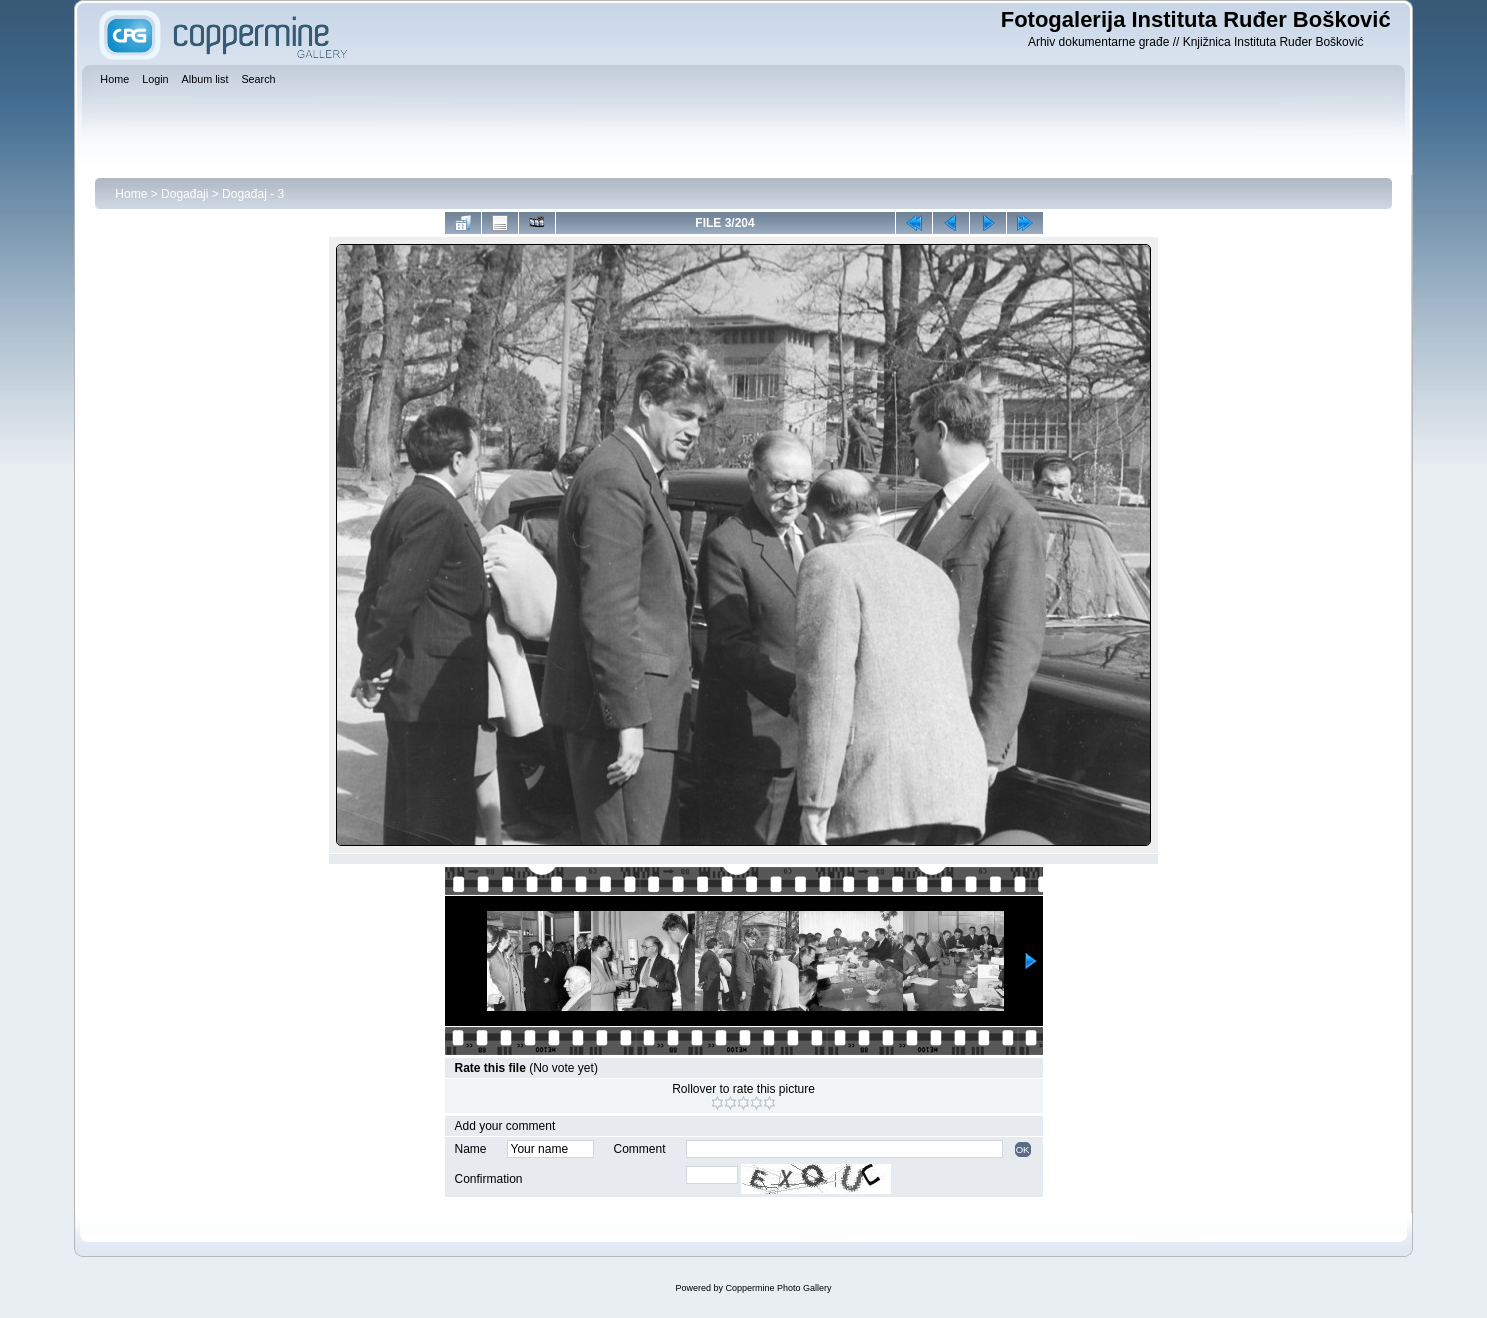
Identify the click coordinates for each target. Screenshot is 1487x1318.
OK (1023, 1149)
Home (131, 194)
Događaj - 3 (253, 194)
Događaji (184, 194)
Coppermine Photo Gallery (778, 1288)
